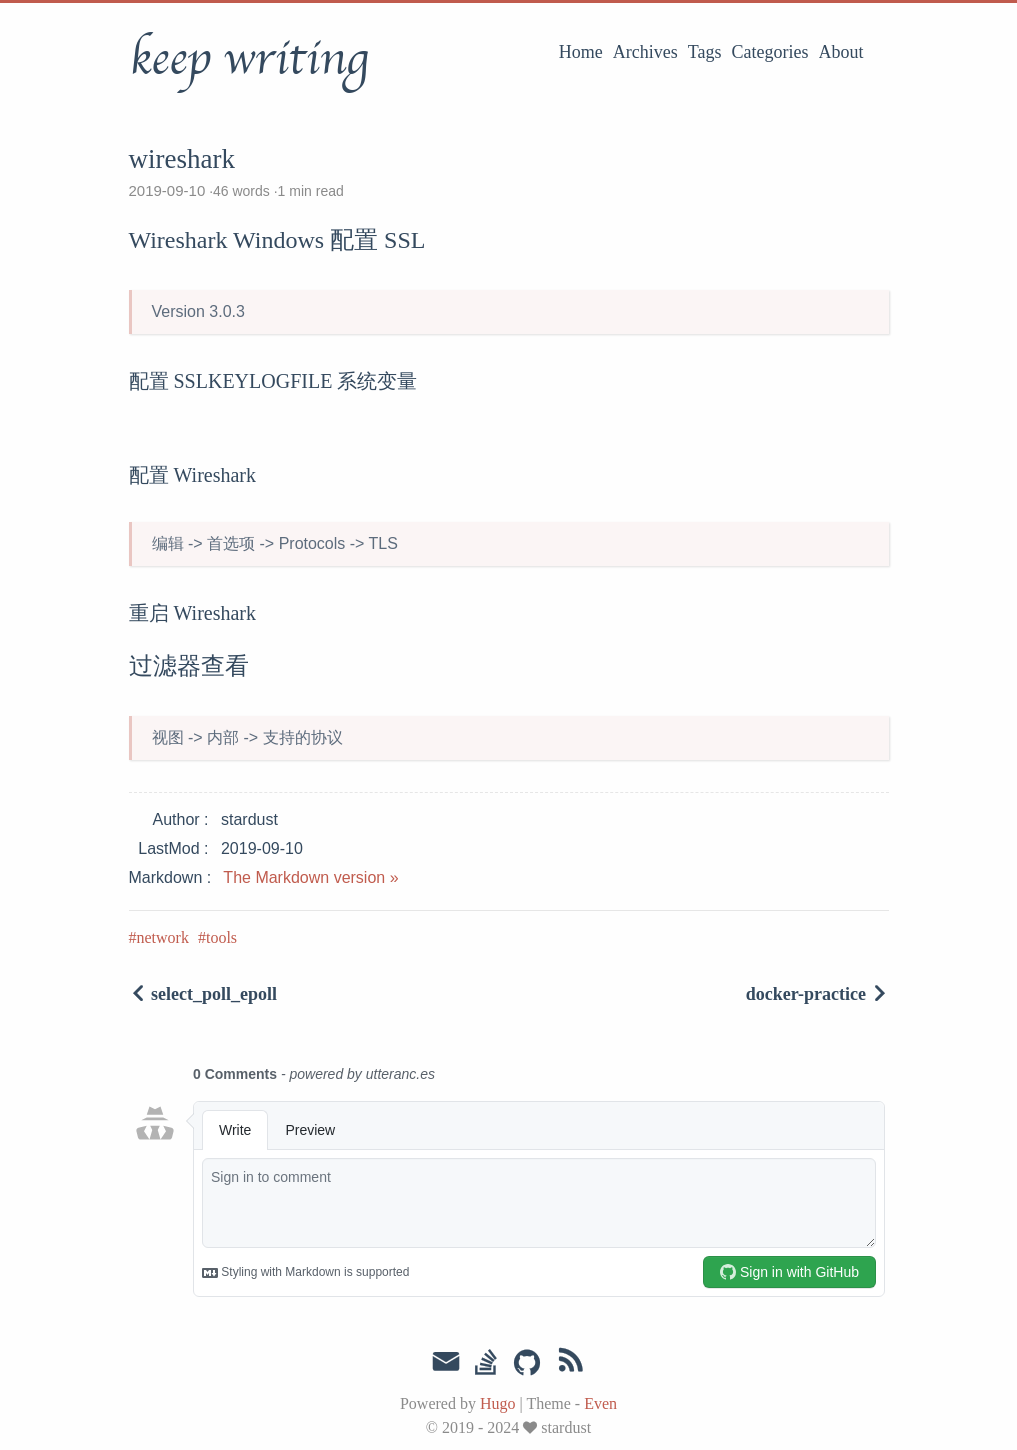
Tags (705, 52)
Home (581, 52)
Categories (770, 52)
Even (600, 1403)
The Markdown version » (310, 877)
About (841, 52)
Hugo (498, 1403)
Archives (645, 52)
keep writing (248, 59)
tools (221, 937)
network (163, 937)
